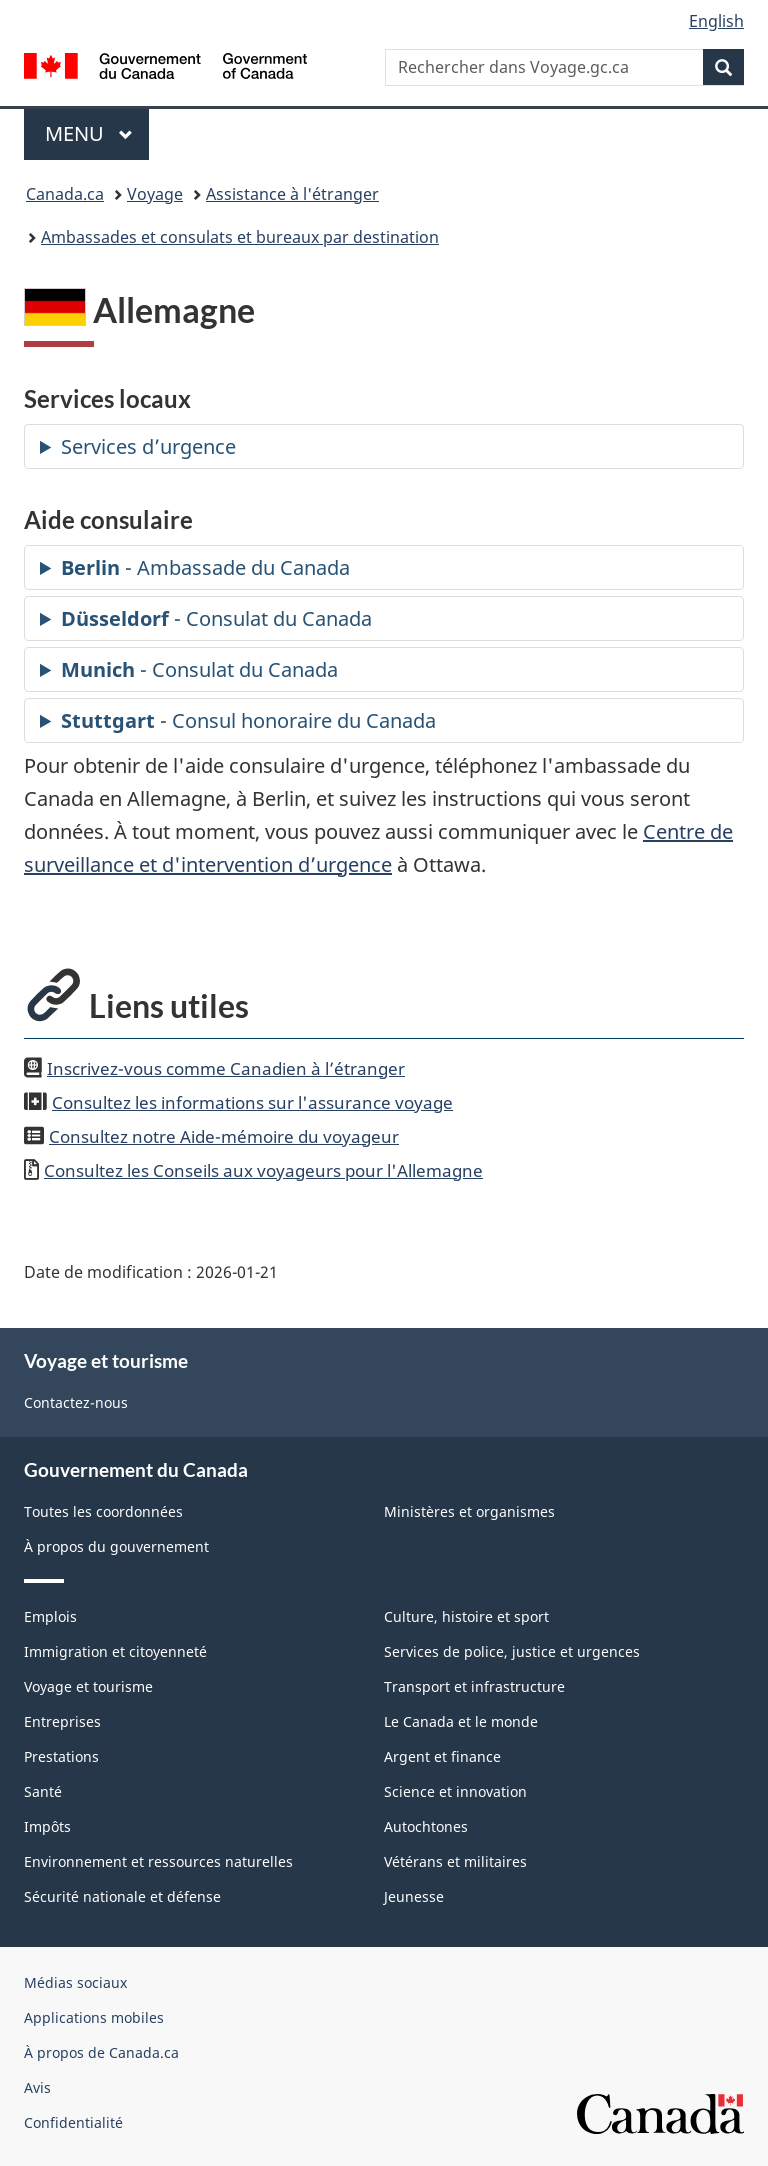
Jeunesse (414, 1896)
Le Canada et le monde (461, 1721)
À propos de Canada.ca (101, 2052)
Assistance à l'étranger (292, 194)
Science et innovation (455, 1791)
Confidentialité (73, 2122)
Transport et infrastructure (474, 1686)
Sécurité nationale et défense (122, 1896)
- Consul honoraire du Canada (248, 720)
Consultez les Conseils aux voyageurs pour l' (263, 1170)
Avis (37, 2087)
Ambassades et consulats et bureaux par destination (240, 237)
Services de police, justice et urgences (512, 1651)
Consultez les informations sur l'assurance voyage (252, 1102)
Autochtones (426, 1826)
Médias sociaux (75, 1982)
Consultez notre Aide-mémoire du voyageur (224, 1136)
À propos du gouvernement (116, 1546)
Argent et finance (442, 1756)
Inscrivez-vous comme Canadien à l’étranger (226, 1068)
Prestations (61, 1756)
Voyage (155, 194)
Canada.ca (65, 194)
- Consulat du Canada (216, 618)
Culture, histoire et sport (466, 1616)
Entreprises (62, 1721)
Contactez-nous (76, 1402)
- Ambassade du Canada (205, 567)
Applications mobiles (94, 2017)
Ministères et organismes (469, 1511)
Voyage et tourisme (88, 1686)
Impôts (47, 1826)
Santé (43, 1791)
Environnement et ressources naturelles (158, 1861)
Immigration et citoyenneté (115, 1651)
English (716, 21)
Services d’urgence (148, 446)
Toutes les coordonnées (103, 1511)
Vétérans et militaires (455, 1861)
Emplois (50, 1616)
